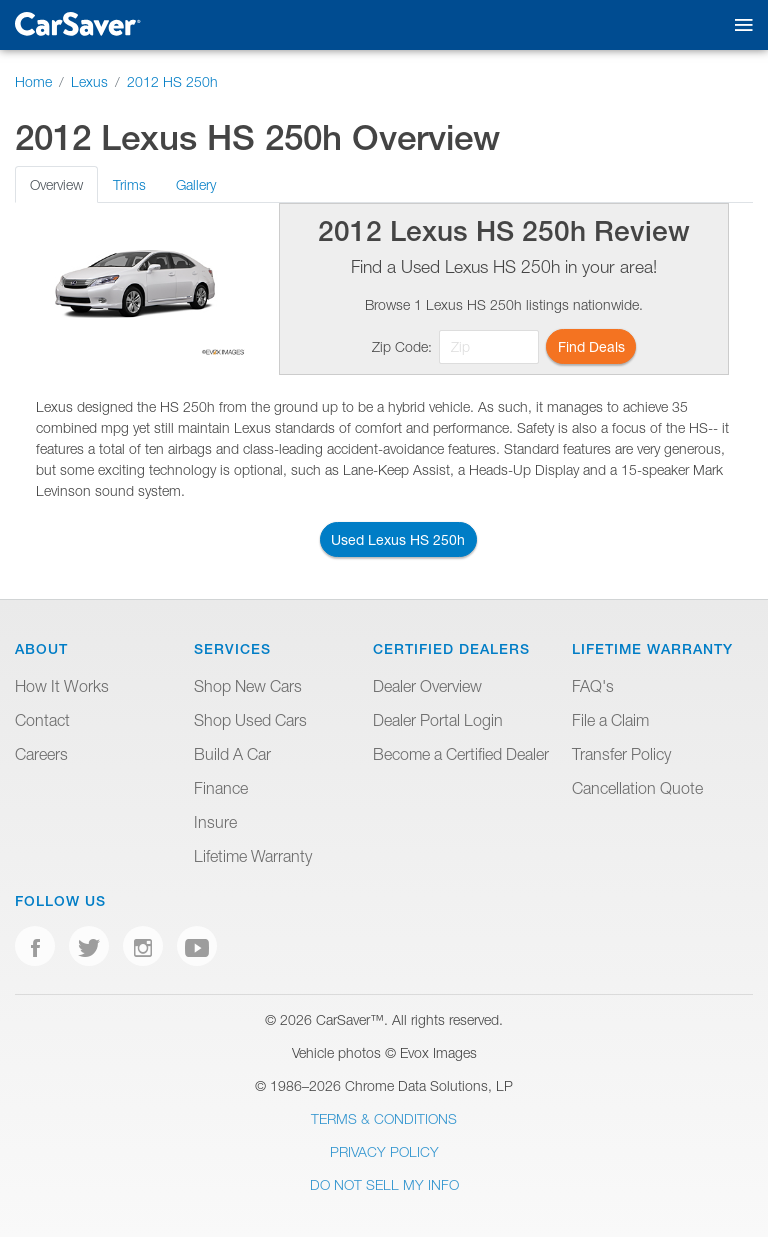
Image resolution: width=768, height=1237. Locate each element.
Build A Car (232, 754)
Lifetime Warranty (253, 856)
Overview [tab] (56, 184)
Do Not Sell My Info (384, 1184)
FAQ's (593, 686)
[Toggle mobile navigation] (739, 25)
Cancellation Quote (637, 788)
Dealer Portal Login (438, 720)
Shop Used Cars (250, 720)
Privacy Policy (384, 1151)
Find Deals (591, 346)
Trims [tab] (129, 184)
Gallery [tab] (196, 184)
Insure (215, 822)
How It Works (62, 686)
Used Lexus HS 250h (398, 539)
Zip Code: (402, 346)
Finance (221, 788)
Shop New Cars (248, 686)
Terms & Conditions (384, 1118)
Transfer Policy (621, 754)
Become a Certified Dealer (461, 754)
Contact (42, 720)
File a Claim (610, 720)
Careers (41, 754)
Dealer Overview (427, 686)
